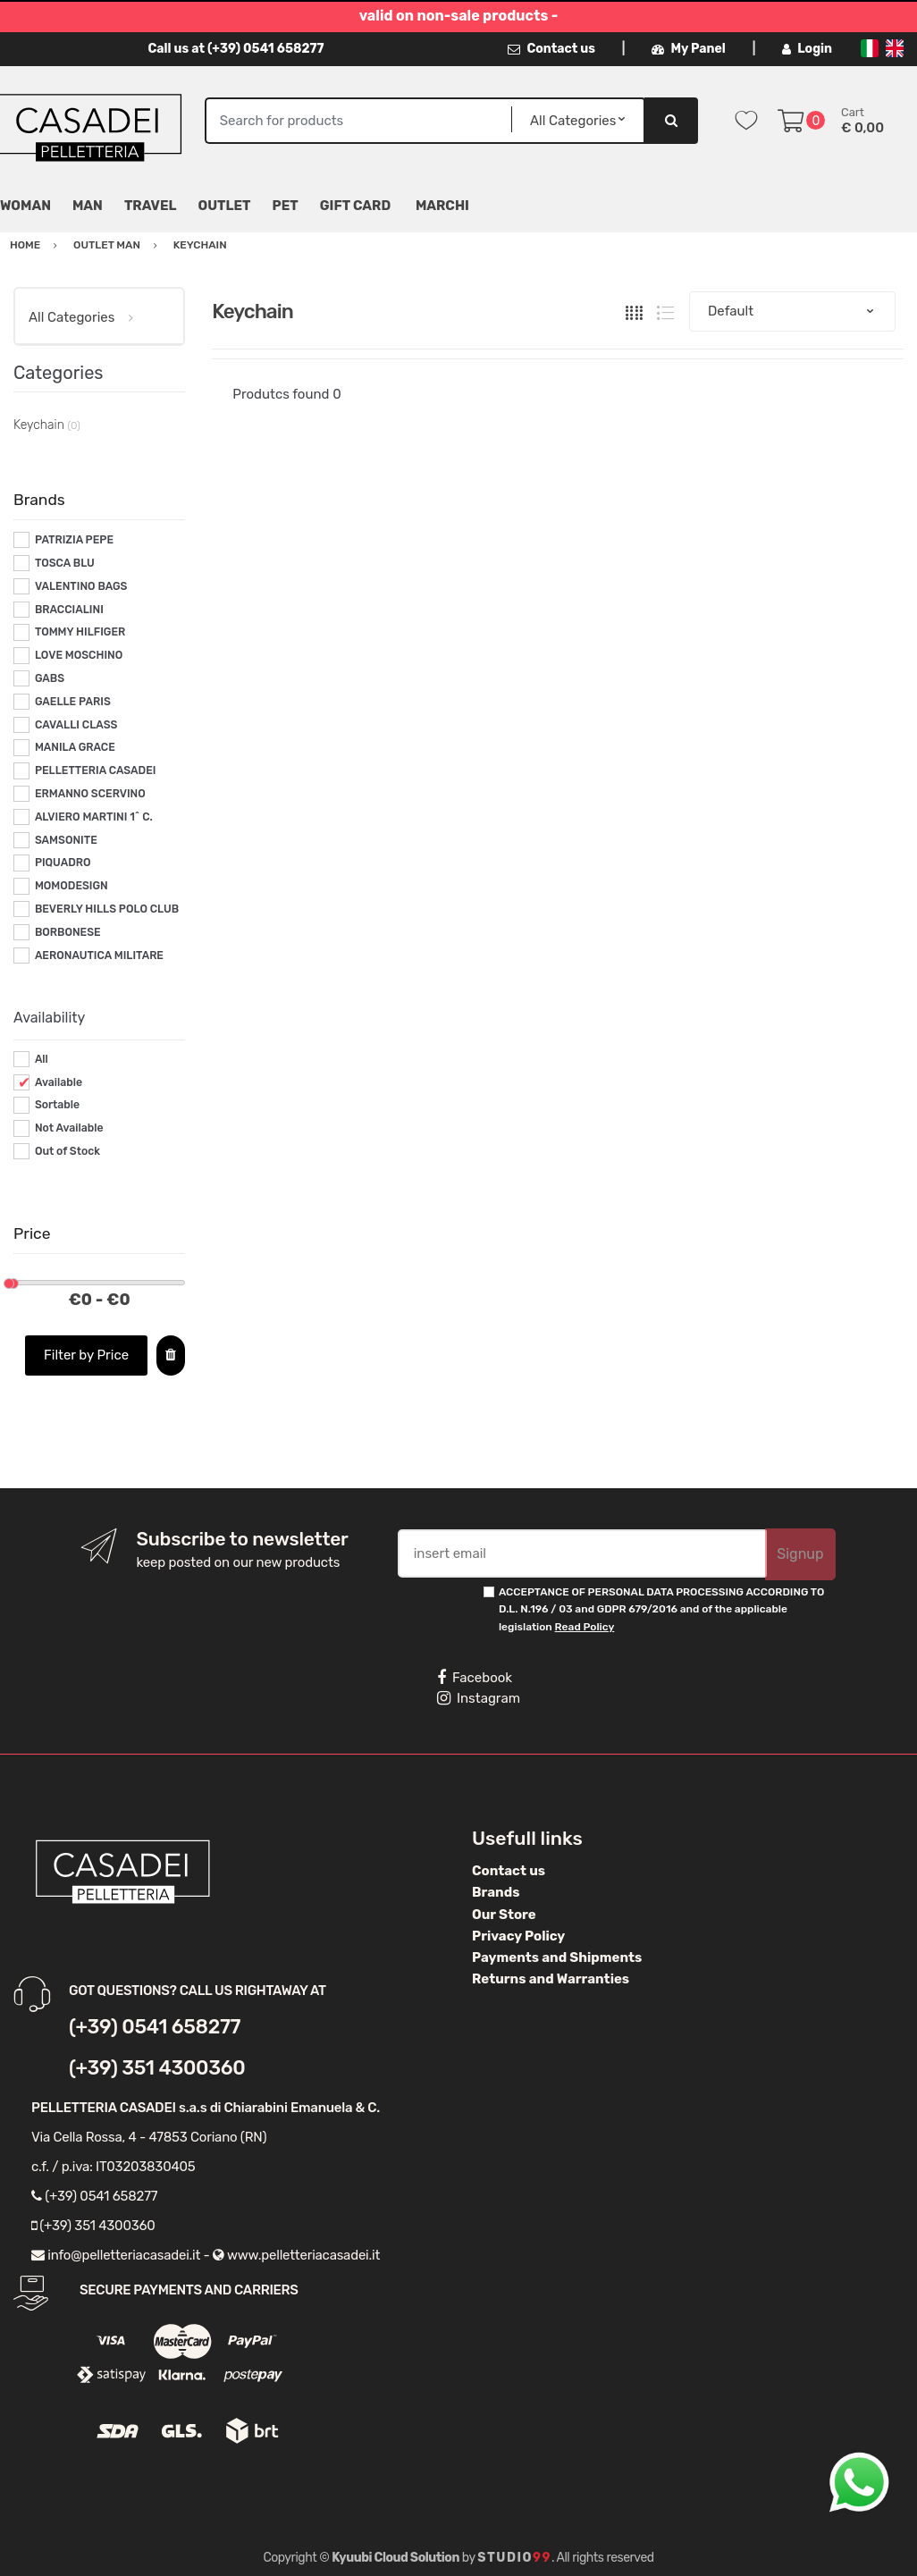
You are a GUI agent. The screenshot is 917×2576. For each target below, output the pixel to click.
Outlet (224, 206)
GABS (49, 678)
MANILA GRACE (75, 747)
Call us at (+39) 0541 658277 (235, 48)
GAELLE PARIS (73, 701)
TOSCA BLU (65, 563)
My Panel (688, 48)
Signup (800, 1553)
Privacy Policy (518, 1936)
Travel (150, 206)
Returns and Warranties (550, 1979)
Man (87, 206)
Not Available (69, 1128)
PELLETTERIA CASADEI (95, 770)
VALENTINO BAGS (81, 586)
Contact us (551, 48)
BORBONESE (68, 932)
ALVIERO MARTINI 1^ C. (94, 817)
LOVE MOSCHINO (78, 655)
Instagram (478, 1698)
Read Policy (585, 1627)
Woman (25, 206)
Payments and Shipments (557, 1957)
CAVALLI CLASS (76, 725)
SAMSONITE (66, 840)
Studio (514, 2557)
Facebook (474, 1678)
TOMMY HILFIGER (80, 632)
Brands (495, 1892)
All (41, 1059)
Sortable (57, 1105)
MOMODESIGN (71, 886)
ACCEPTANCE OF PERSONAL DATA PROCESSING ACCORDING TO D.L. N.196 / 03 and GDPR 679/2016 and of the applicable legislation (661, 1609)
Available (58, 1082)
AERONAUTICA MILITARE (99, 955)
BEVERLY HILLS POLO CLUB (107, 909)
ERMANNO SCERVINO (90, 793)
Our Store (504, 1915)
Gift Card (355, 206)
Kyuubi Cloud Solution (395, 2557)
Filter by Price (86, 1355)
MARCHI (442, 206)
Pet (286, 206)
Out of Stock (67, 1151)
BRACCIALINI (69, 609)
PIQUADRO (63, 862)
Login (807, 48)
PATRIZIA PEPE (74, 540)
